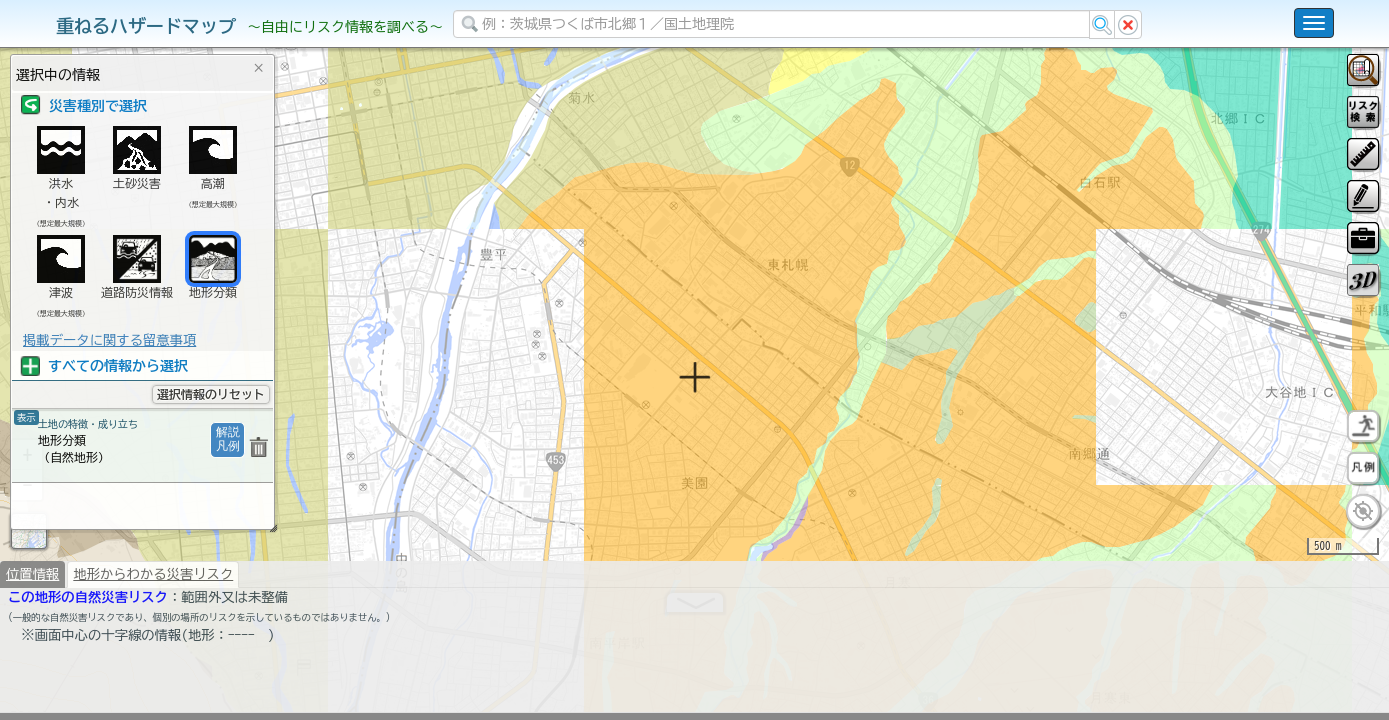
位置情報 (32, 626)
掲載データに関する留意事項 (109, 340)
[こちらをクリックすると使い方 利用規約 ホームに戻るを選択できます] (1314, 23)
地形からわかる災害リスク (153, 626)
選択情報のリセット (211, 394)
